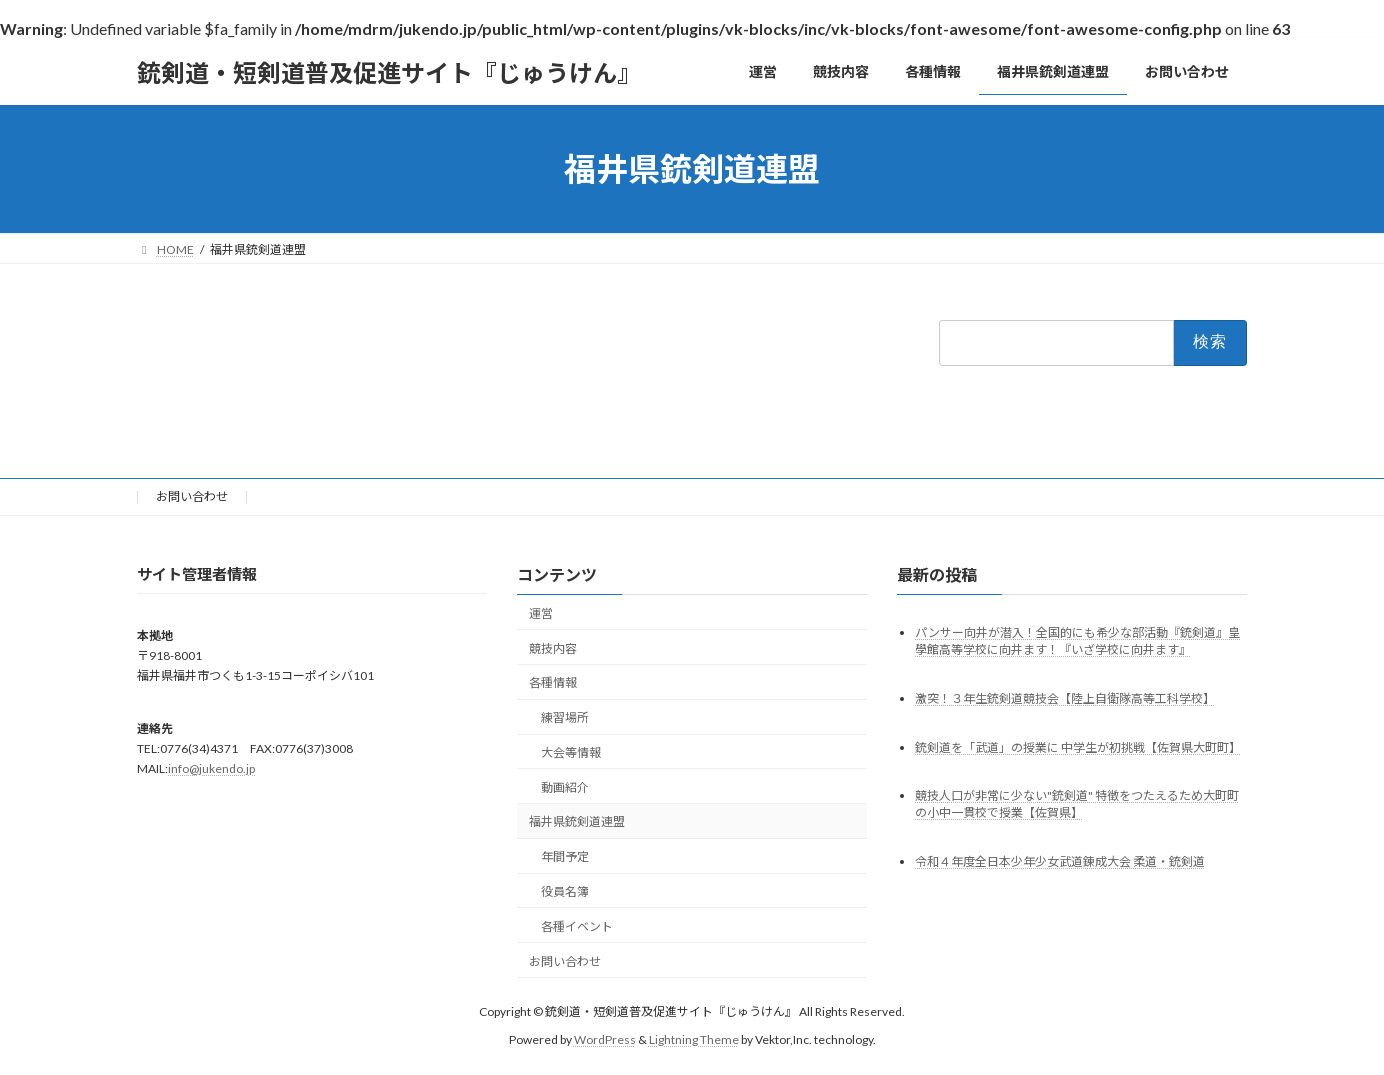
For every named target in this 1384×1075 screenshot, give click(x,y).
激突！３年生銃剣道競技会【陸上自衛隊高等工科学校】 (1065, 697)
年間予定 (565, 856)
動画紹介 (565, 786)
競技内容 (553, 647)
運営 (541, 613)
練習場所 (565, 717)
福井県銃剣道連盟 (577, 821)
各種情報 (553, 682)
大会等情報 (571, 752)
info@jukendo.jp (211, 768)
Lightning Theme (694, 1039)
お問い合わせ (192, 496)
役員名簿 (565, 891)
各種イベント (577, 926)
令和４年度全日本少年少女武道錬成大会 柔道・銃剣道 (1060, 861)
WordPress (605, 1039)
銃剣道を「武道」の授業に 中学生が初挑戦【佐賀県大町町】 (1078, 746)
